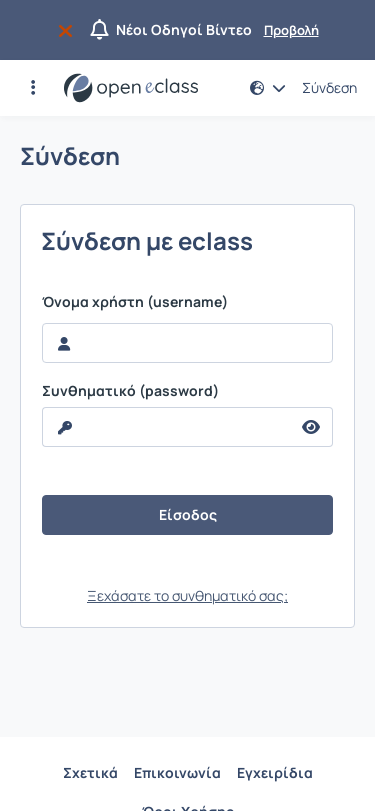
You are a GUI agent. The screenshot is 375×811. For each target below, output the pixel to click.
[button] (33, 88)
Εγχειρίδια (275, 772)
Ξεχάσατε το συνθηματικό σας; (187, 595)
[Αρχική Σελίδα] (131, 88)
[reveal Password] (166, 427)
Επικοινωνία (177, 772)
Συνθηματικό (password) (130, 391)
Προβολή (291, 30)
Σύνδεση (329, 88)
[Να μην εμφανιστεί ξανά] (69, 30)
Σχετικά (90, 772)
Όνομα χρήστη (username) (135, 302)
